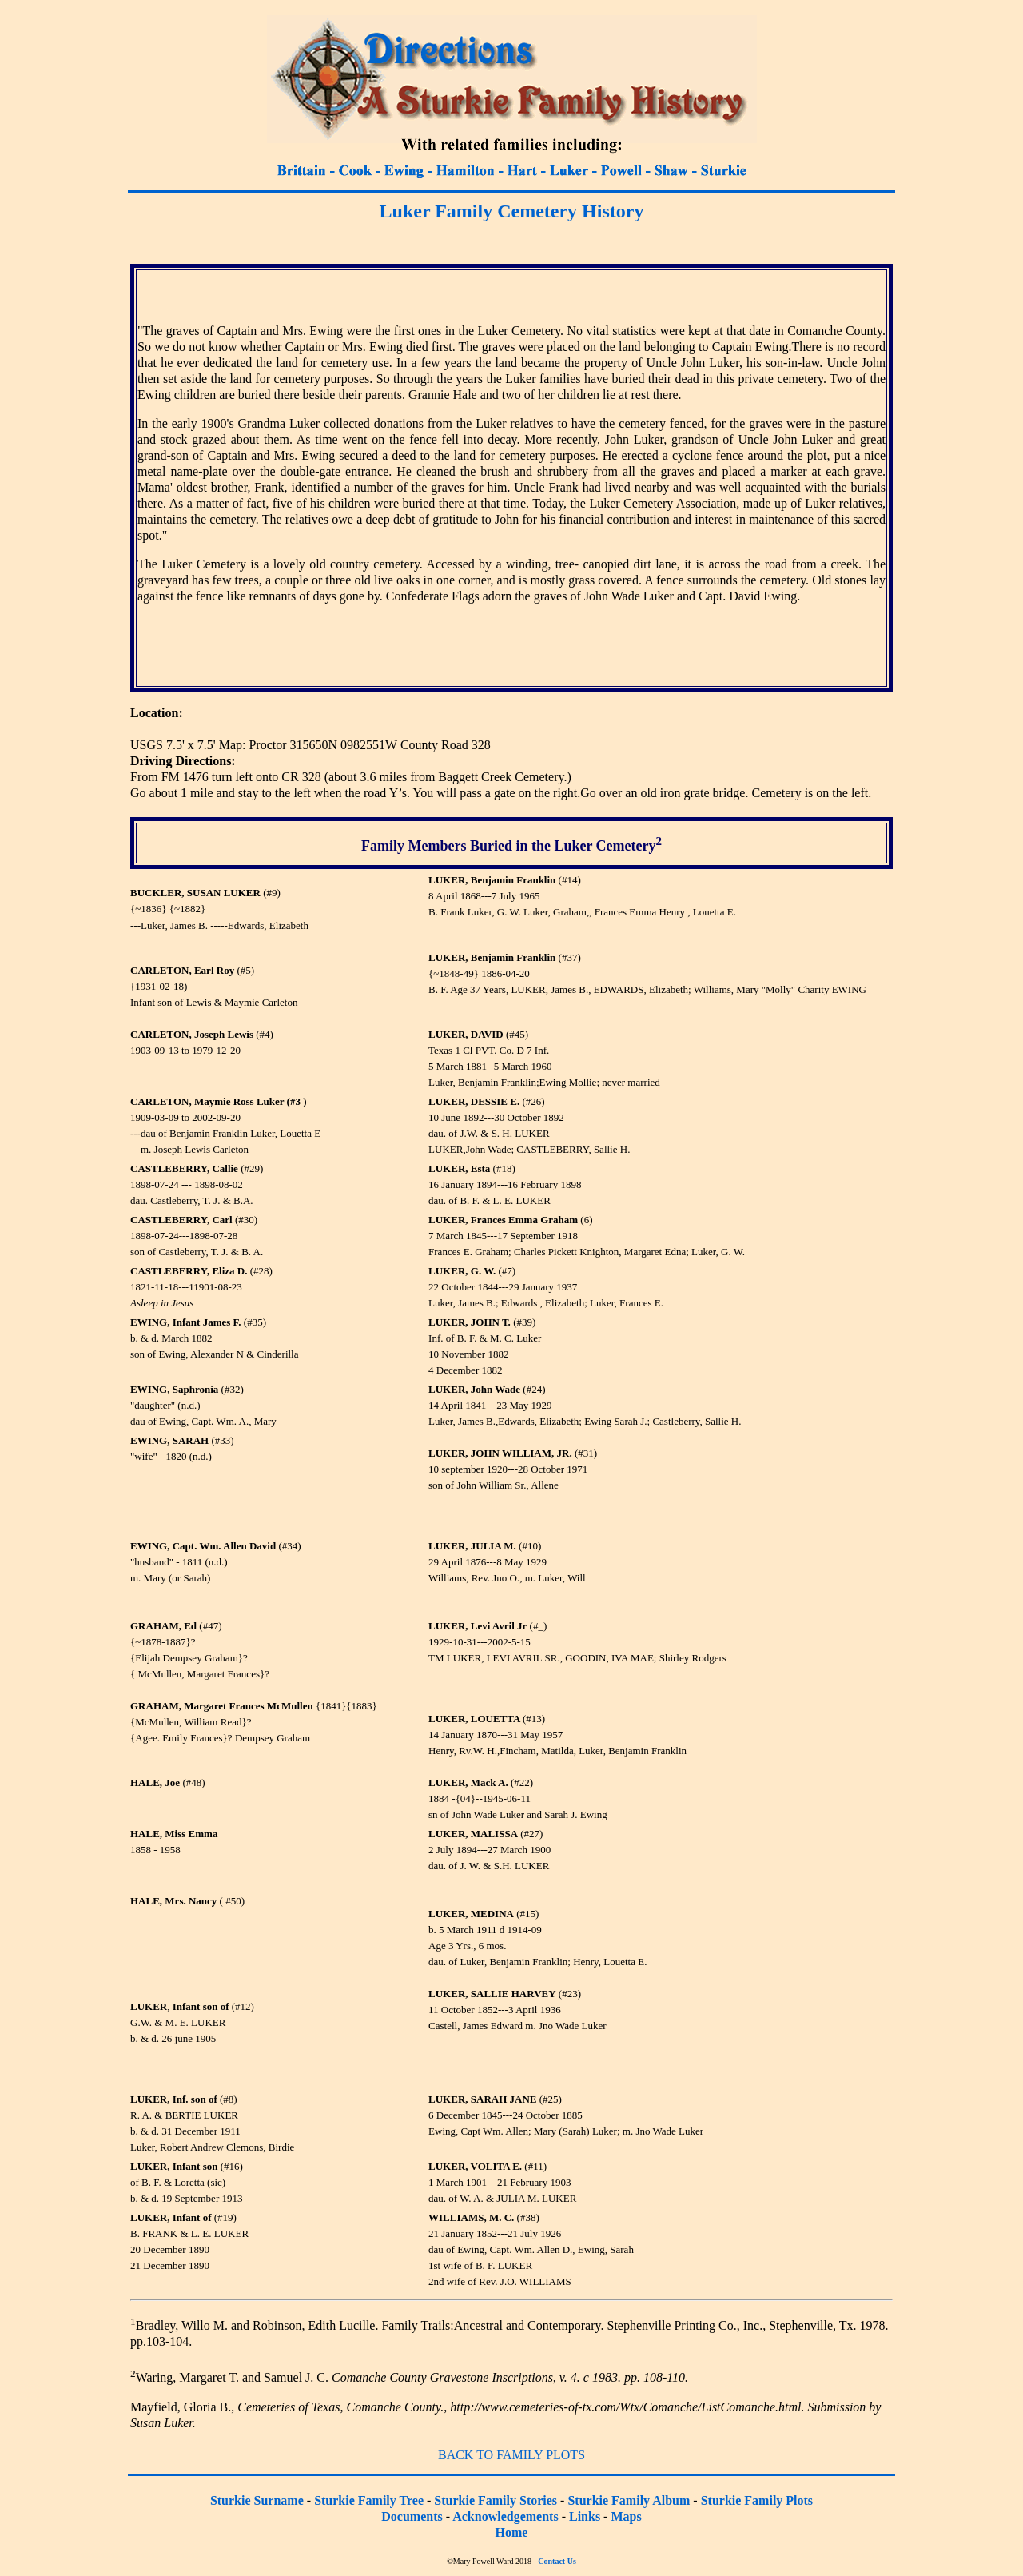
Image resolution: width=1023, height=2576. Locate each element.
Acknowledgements (505, 2516)
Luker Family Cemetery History (512, 211)
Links (584, 2516)
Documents (411, 2516)
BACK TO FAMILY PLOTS (511, 2455)
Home (512, 2532)
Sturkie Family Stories (495, 2500)
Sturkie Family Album (628, 2500)
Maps (626, 2516)
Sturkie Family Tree (369, 2500)
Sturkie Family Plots (757, 2500)
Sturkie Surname (257, 2500)
